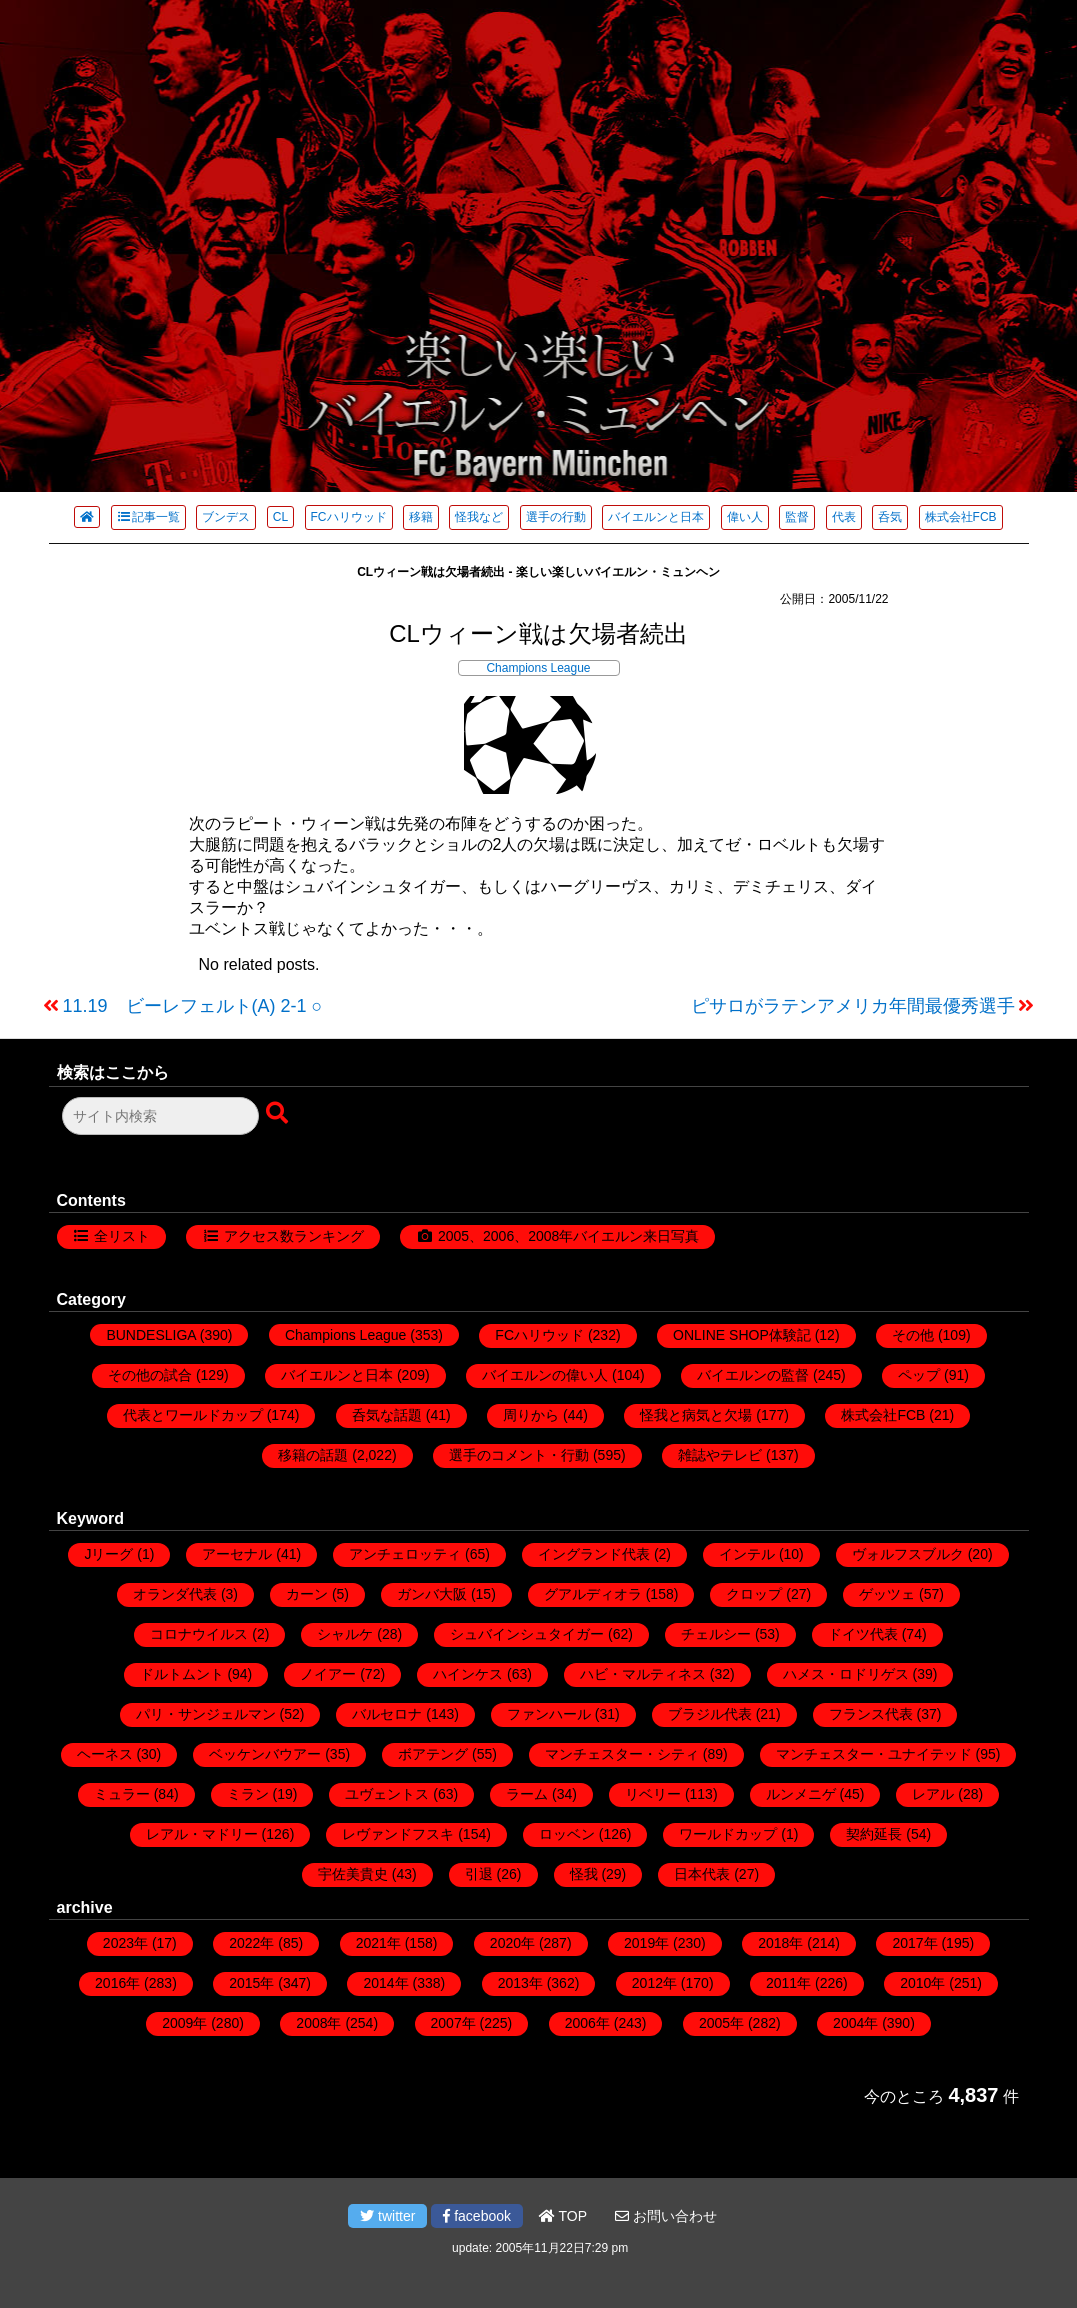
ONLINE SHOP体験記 (742, 1335)
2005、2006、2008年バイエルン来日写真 (568, 1236)
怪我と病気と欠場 (696, 1415)
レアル (933, 1794)
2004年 (855, 2023)
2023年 (125, 1943)
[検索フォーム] (160, 1116)
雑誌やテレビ (720, 1455)
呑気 (890, 517)
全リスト (122, 1236)
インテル (747, 1554)
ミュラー (122, 1794)
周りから (531, 1415)
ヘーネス (105, 1754)
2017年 (914, 1943)
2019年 (646, 1943)
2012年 (654, 1983)
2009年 (184, 2023)
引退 (479, 1874)
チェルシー (716, 1634)
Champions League (538, 668)
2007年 (453, 2023)
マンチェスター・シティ (622, 1754)
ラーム (527, 1794)
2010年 (922, 1983)
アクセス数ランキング (294, 1236)
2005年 (721, 2023)
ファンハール (549, 1714)
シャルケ (345, 1634)
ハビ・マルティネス (643, 1674)
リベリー (653, 1794)
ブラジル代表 (710, 1714)
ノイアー (328, 1674)
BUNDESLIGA (150, 1335)
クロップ (754, 1594)
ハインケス (468, 1674)
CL (280, 517)
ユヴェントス (387, 1794)
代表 (844, 517)
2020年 (512, 1943)
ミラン (248, 1794)
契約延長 (874, 1834)
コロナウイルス (199, 1634)
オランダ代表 (175, 1594)
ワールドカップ (728, 1834)
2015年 (251, 1983)
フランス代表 (871, 1714)
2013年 (520, 1983)
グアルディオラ (593, 1594)
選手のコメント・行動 (519, 1455)
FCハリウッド (349, 517)
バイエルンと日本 (656, 517)
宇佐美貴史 (353, 1874)
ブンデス (226, 517)
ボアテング (433, 1754)
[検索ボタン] (279, 1114)
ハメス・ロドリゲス (846, 1674)
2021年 (378, 1943)
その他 (913, 1335)
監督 (797, 517)
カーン (307, 1594)
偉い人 (745, 517)
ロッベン (567, 1834)
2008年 (318, 2023)
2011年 (788, 1983)
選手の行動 (556, 517)
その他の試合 (150, 1375)
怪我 (584, 1874)
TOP (563, 2216)
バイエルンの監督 (753, 1375)
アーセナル (237, 1554)
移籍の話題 (313, 1455)
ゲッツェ (887, 1594)
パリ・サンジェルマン (206, 1714)
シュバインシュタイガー (527, 1634)
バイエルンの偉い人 (545, 1375)
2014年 (385, 1983)
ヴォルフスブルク (908, 1554)
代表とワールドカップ (193, 1415)
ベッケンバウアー (265, 1754)
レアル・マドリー (202, 1834)
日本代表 (702, 1874)
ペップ (919, 1375)
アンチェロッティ (405, 1554)
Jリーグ (108, 1554)
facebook (477, 2216)
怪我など (479, 517)
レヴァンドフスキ (398, 1834)
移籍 (421, 517)
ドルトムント (182, 1674)
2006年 (587, 2023)
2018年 (780, 1943)
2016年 (117, 1983)
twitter (387, 2216)
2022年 (251, 1943)
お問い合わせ (666, 2216)
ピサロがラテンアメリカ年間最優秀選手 (853, 1006)
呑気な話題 (387, 1415)
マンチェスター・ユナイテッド (874, 1754)
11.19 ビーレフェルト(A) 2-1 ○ (193, 1006)
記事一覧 (148, 517)
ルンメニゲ (801, 1794)
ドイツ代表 (863, 1634)
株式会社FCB (961, 517)
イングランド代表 (594, 1554)
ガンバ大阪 (432, 1594)
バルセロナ (387, 1714)
